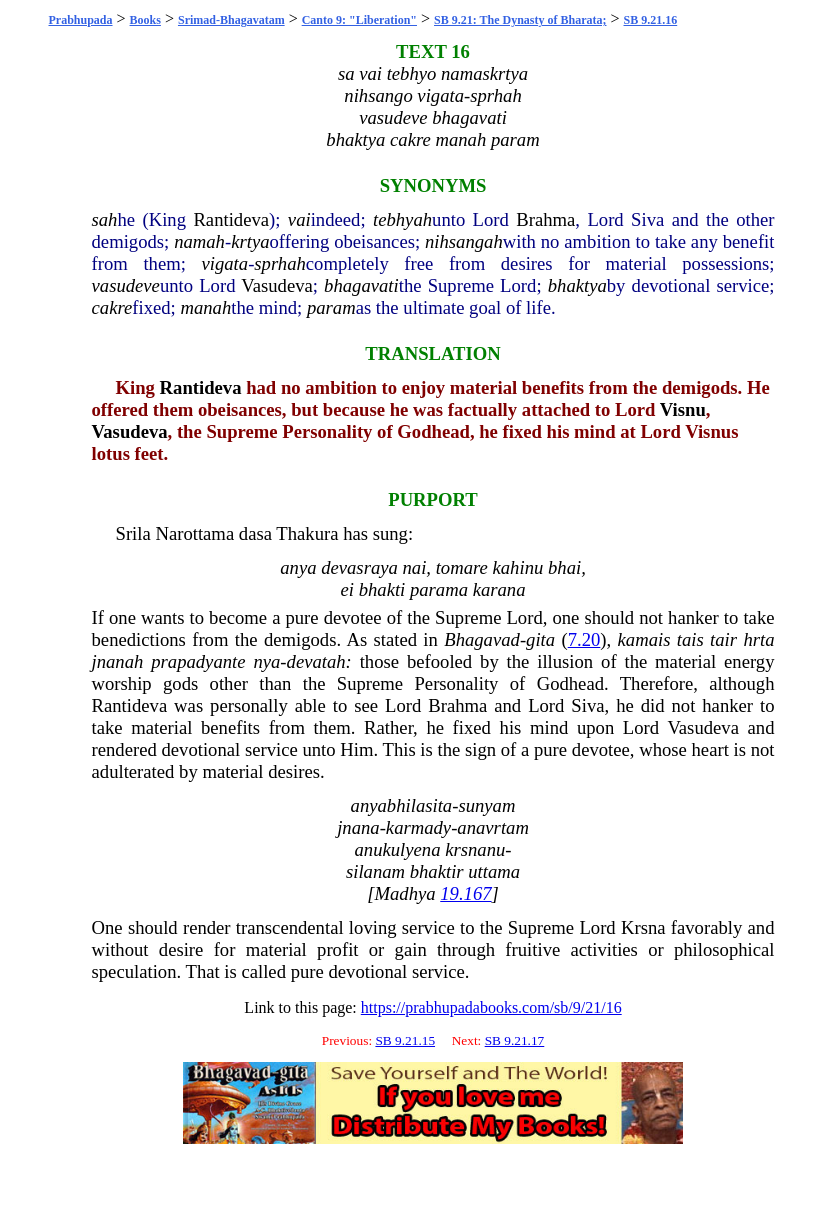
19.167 (465, 893)
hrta (758, 639)
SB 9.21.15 (405, 1040)
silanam (375, 871)
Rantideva (231, 219)
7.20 (584, 639)
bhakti (382, 589)
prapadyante (198, 661)
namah (199, 241)
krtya (250, 241)
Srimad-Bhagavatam (231, 20)
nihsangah (464, 241)
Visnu (683, 409)
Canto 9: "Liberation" (359, 20)
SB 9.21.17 (515, 1040)
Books (145, 20)
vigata (224, 263)
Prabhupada (81, 20)
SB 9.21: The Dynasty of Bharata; (520, 20)
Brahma (545, 219)
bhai (564, 567)
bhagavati (361, 285)
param (331, 307)
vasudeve (126, 285)
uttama (494, 871)
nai (415, 567)
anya (298, 567)
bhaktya (577, 285)
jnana (358, 827)
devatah (316, 661)
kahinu (518, 567)
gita (540, 639)
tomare (462, 567)
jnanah (118, 661)
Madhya (404, 893)
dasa (255, 533)
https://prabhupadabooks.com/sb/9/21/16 (491, 1007)
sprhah (280, 263)
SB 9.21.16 (651, 20)
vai (299, 219)
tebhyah (402, 219)
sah (105, 219)
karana (499, 589)
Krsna (643, 927)
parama (439, 589)
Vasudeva (277, 285)
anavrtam (493, 827)
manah (205, 307)
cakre (112, 307)
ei (347, 589)
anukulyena (398, 849)
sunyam (486, 805)
